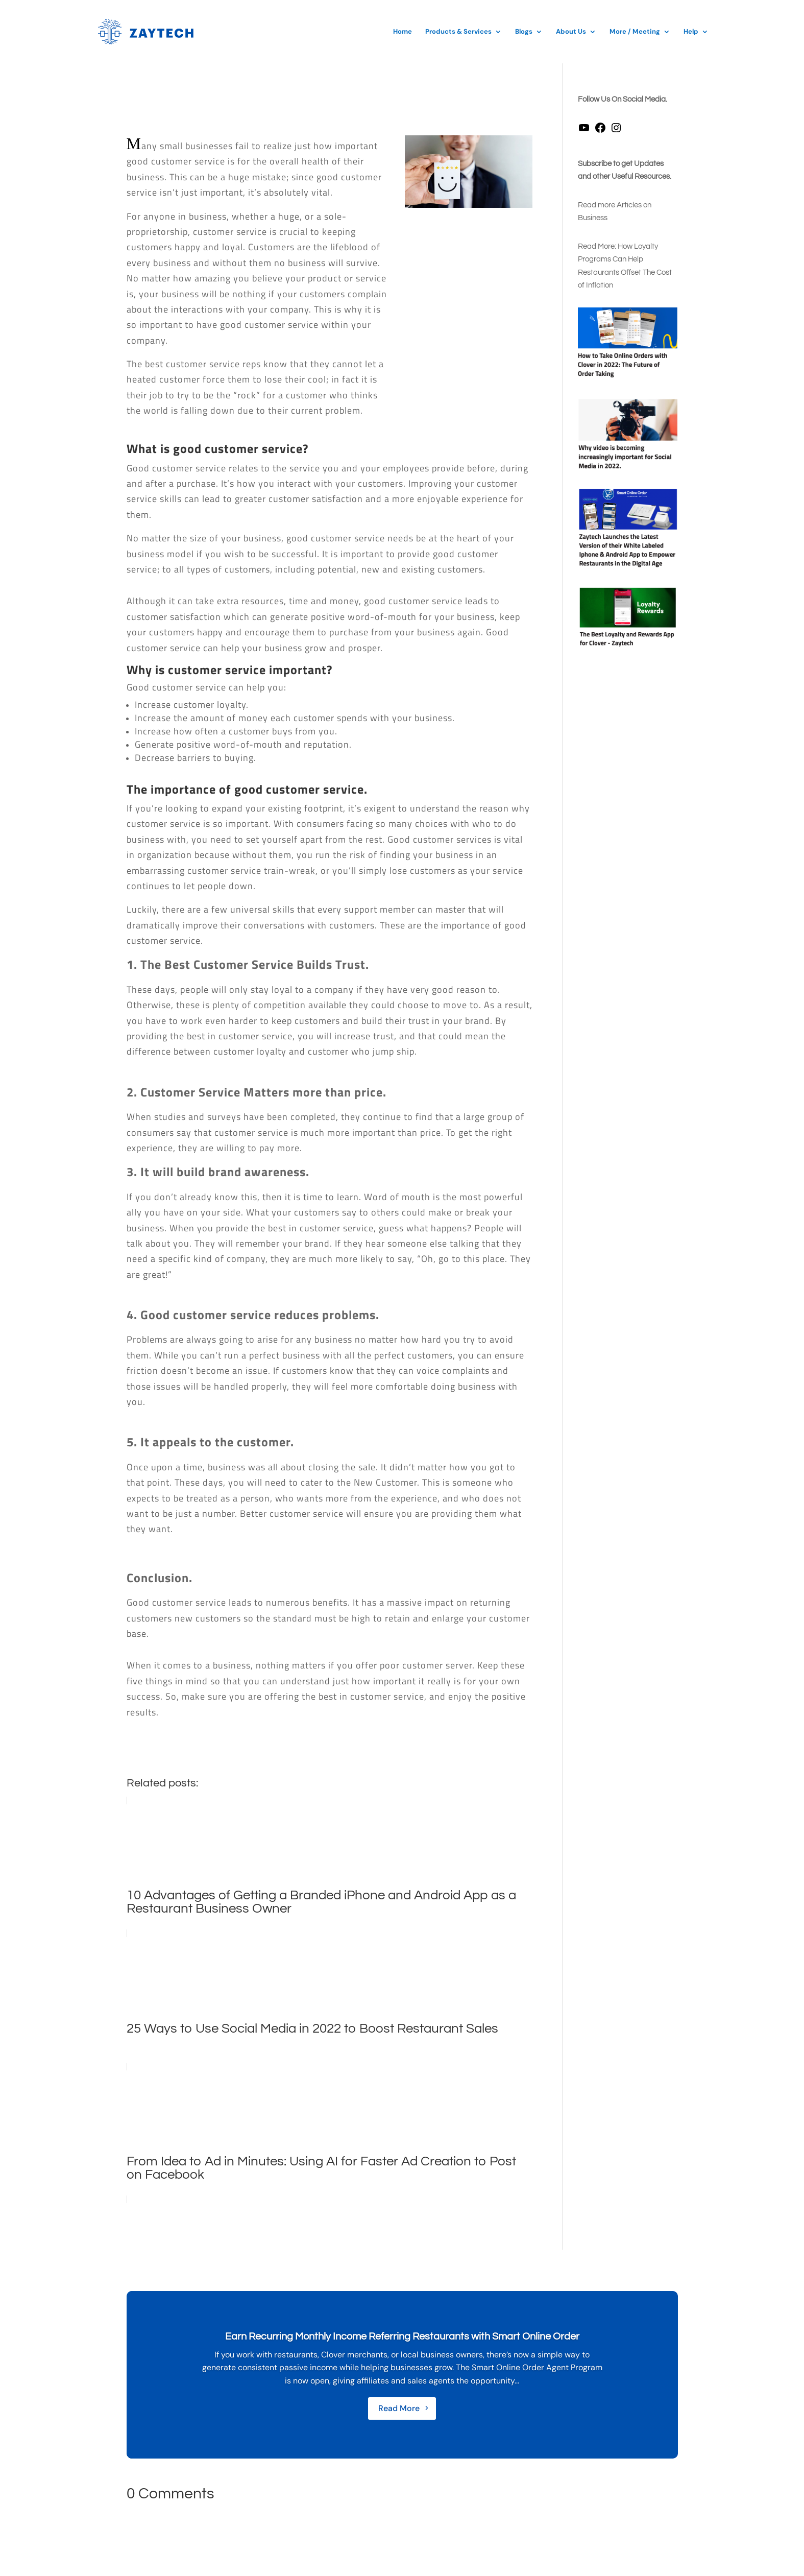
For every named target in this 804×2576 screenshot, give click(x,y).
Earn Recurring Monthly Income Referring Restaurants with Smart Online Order (402, 2336)
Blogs (523, 32)
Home (402, 32)
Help (691, 32)
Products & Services (458, 32)
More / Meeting (635, 32)
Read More (399, 2408)
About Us (571, 32)
